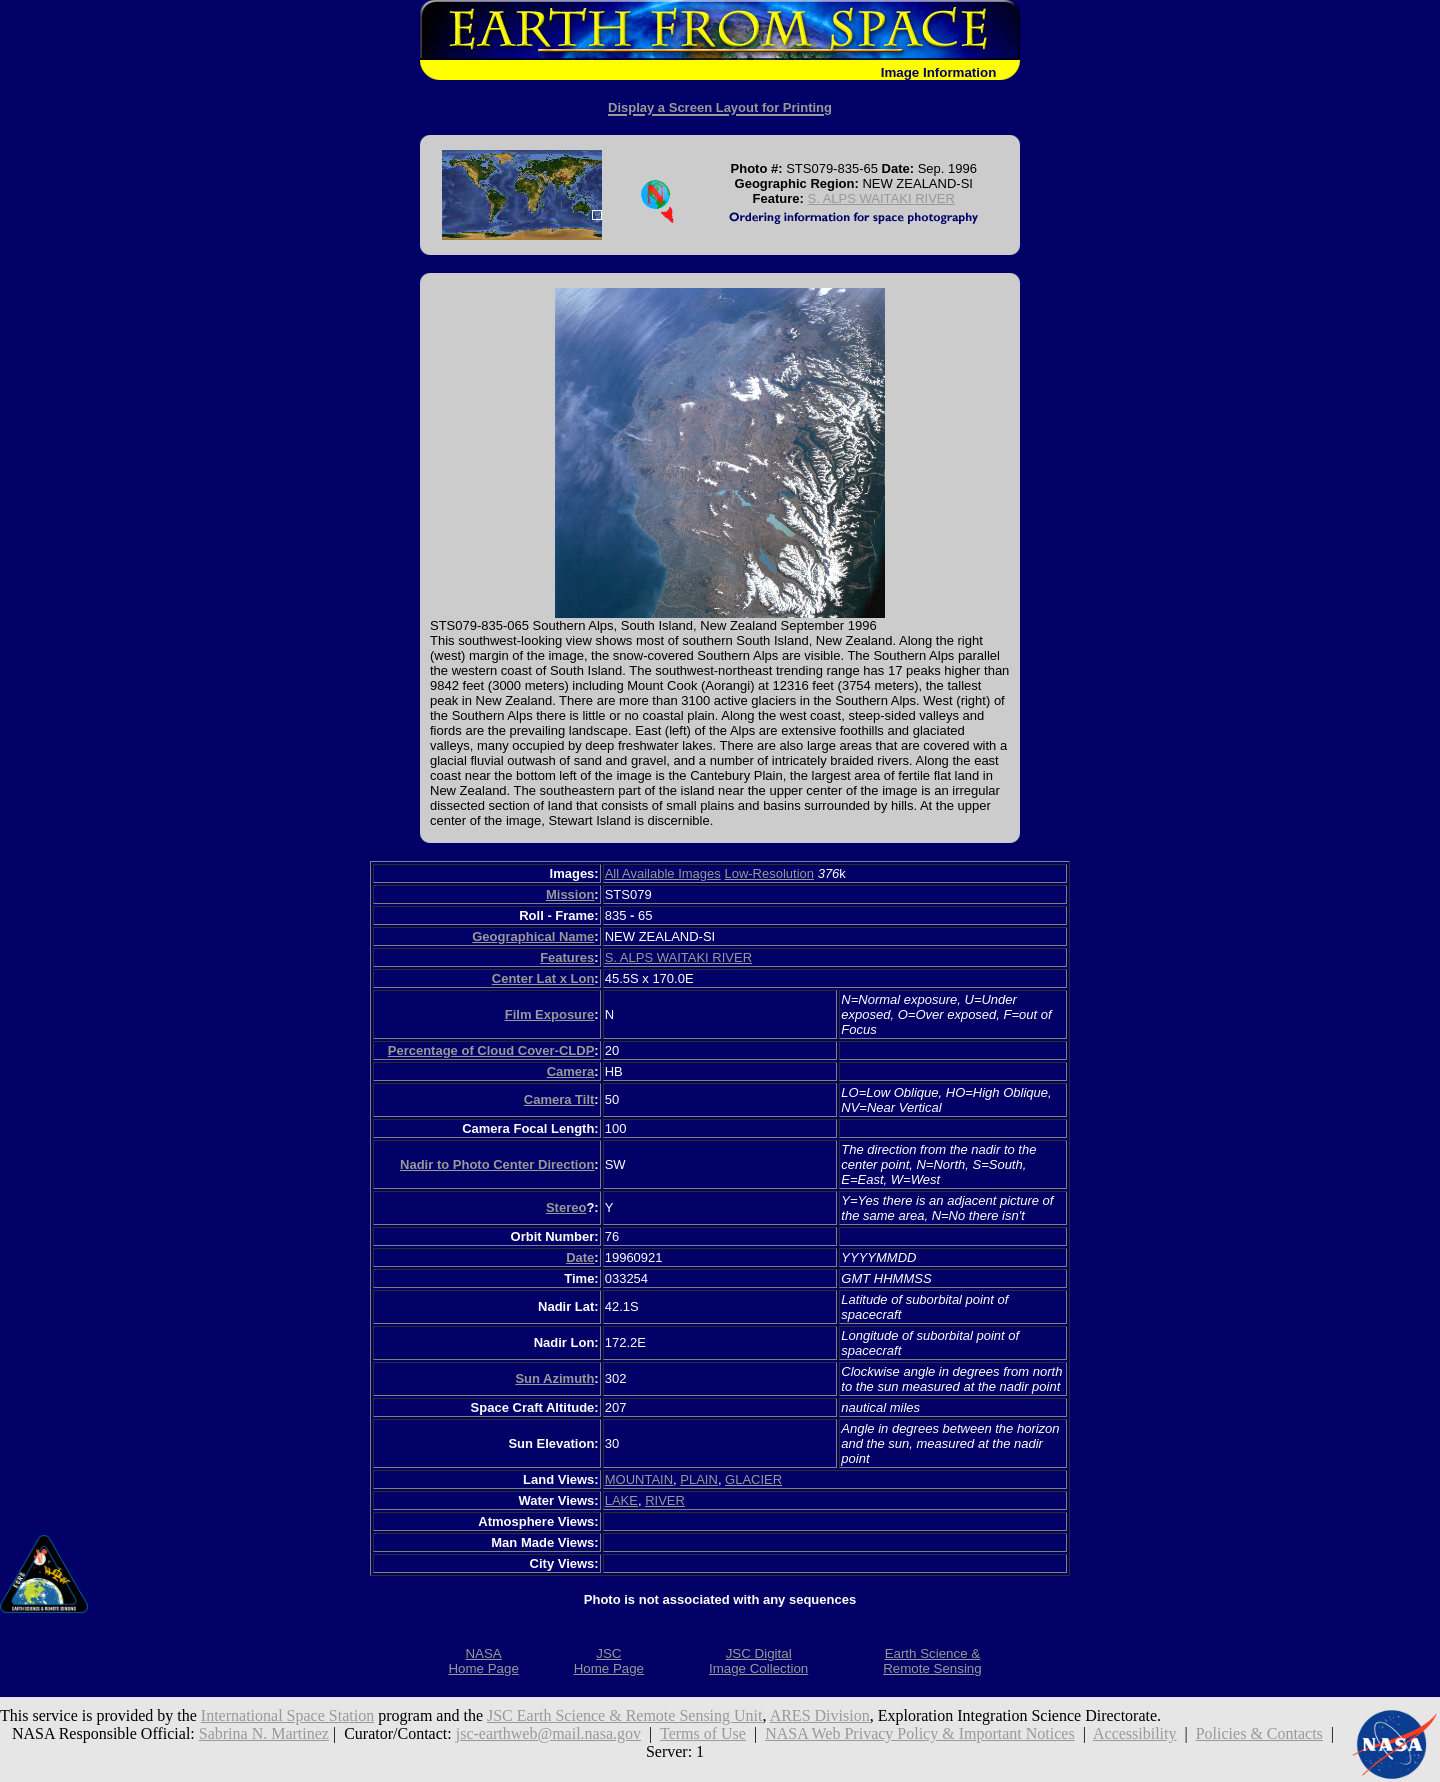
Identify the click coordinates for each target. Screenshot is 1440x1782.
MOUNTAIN (639, 1479)
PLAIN (699, 1479)
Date (580, 1257)
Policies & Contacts (1259, 1733)
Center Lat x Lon (543, 978)
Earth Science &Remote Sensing (932, 1661)
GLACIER (753, 1479)
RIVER (665, 1500)
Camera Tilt (559, 1099)
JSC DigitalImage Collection (758, 1661)
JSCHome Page (609, 1661)
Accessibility (1135, 1733)
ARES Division (820, 1715)
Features (567, 957)
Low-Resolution (769, 873)
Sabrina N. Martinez (264, 1733)
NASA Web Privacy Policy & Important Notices (920, 1733)
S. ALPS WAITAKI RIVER (881, 198)
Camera (571, 1071)
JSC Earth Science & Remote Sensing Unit (625, 1715)
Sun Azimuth (554, 1378)
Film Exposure (550, 1014)
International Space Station (287, 1715)
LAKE (621, 1500)
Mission (570, 894)
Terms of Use (703, 1733)
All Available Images (663, 873)
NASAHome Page (483, 1661)
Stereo (566, 1207)
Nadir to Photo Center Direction (497, 1164)
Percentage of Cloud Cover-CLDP (491, 1050)
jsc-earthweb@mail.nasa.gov (548, 1733)
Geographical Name (533, 936)
